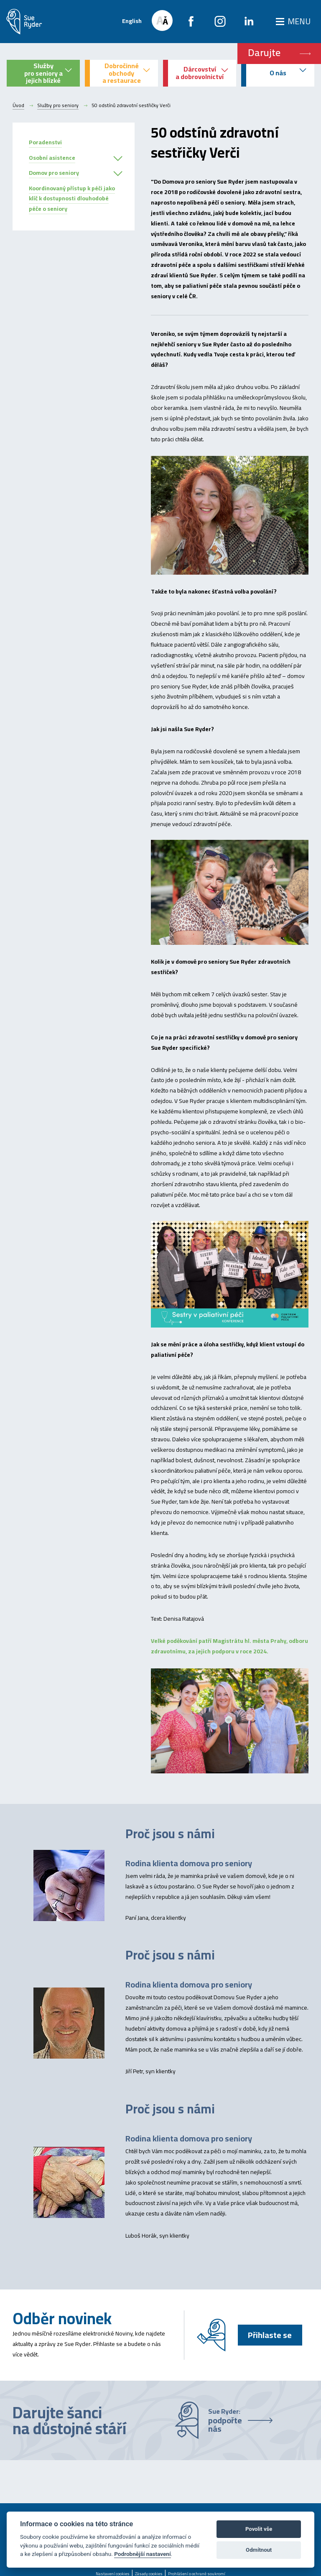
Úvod (18, 105)
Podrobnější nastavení (142, 2553)
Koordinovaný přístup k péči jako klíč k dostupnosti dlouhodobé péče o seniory (72, 199)
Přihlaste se (270, 2335)
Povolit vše (258, 2529)
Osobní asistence (52, 157)
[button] (118, 159)
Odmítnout (259, 2550)
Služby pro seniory (58, 105)
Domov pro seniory (54, 172)
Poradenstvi (45, 142)
